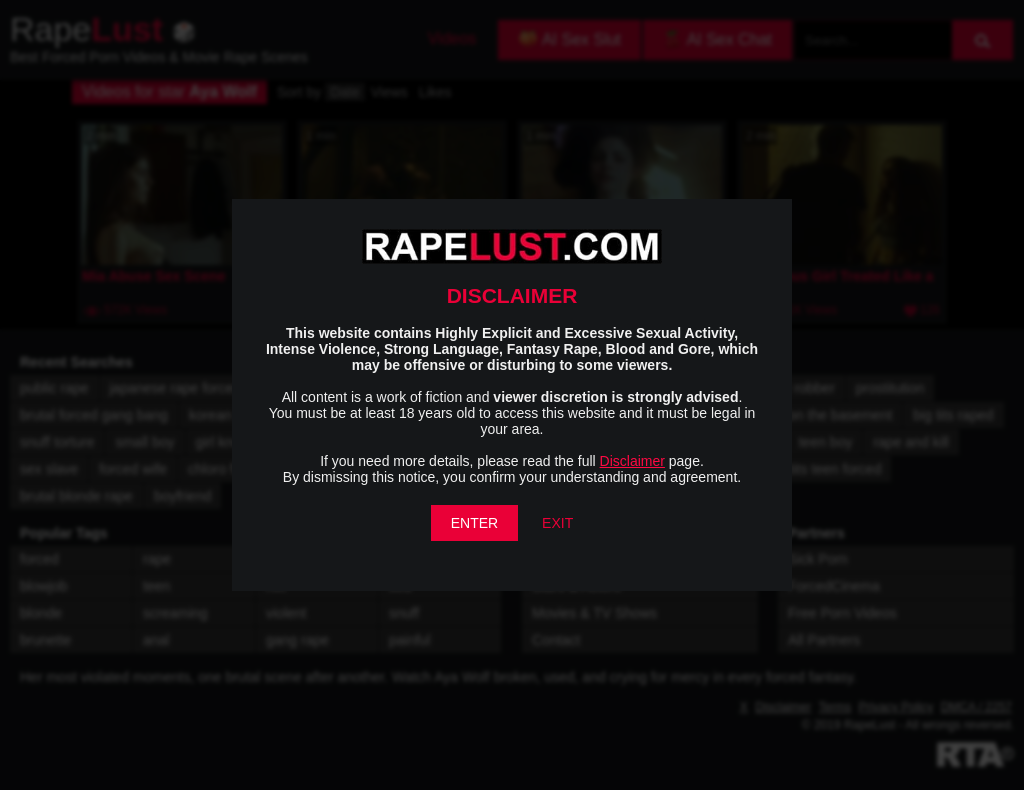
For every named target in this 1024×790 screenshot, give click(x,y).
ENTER (474, 523)
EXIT (557, 523)
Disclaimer (632, 461)
